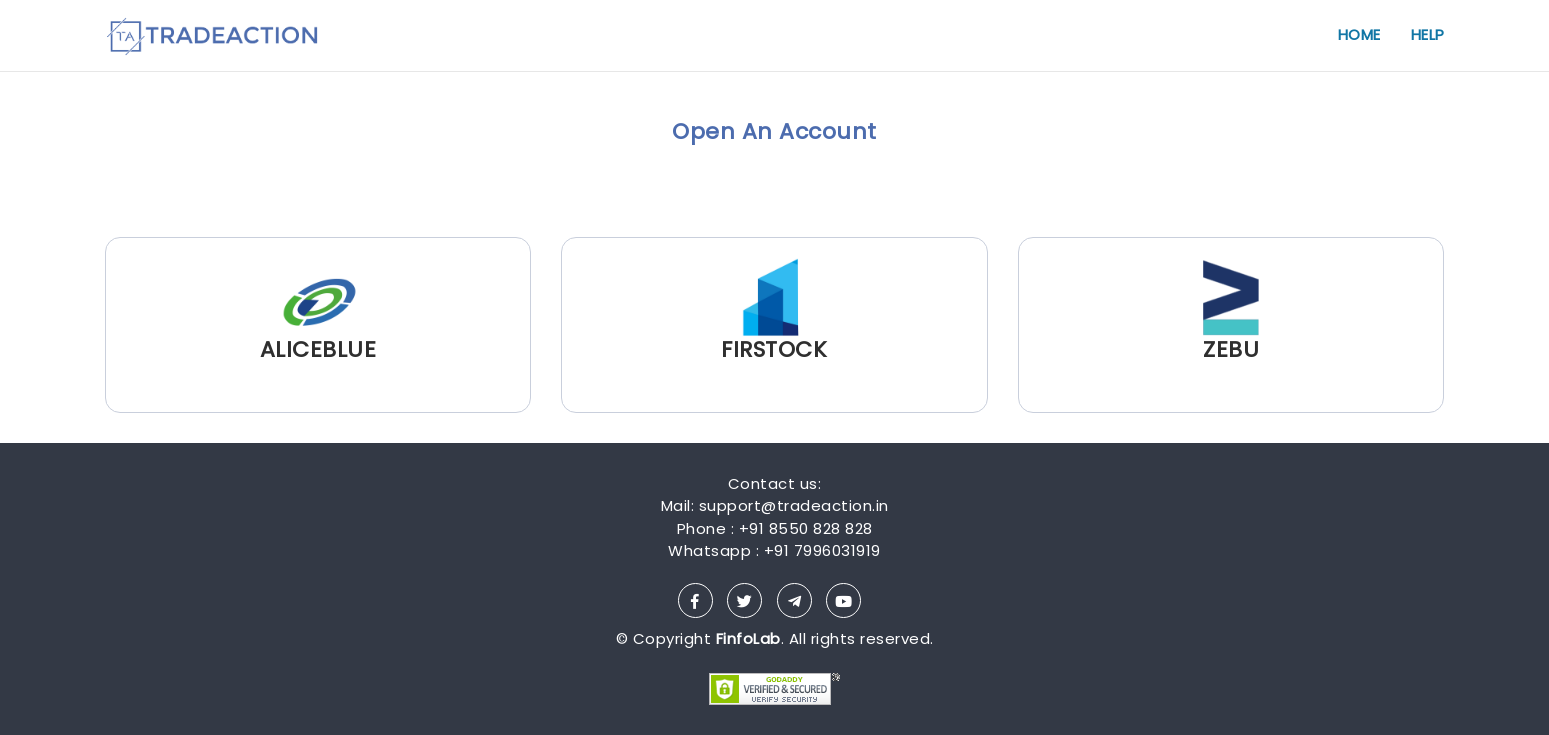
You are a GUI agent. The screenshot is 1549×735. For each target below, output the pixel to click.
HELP (1428, 34)
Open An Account (774, 131)
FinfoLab (748, 638)
